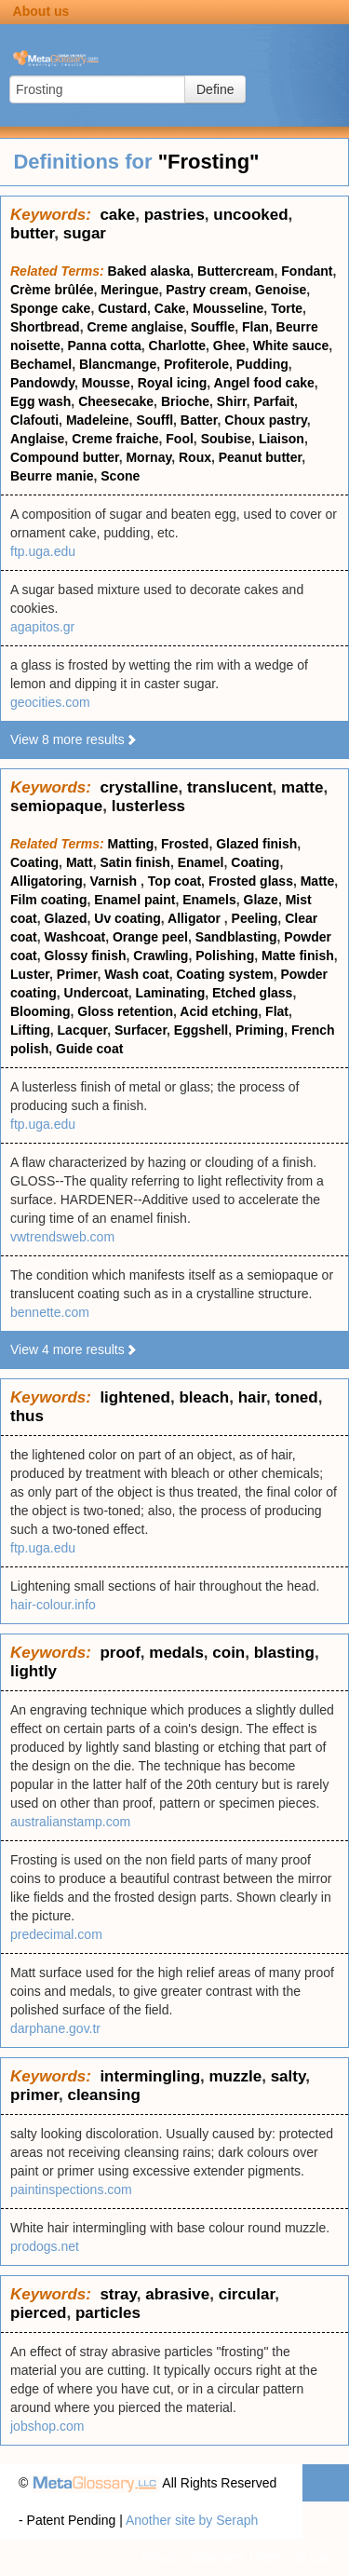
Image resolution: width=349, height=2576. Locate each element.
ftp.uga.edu (42, 551)
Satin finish (134, 862)
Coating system (224, 974)
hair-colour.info (53, 1604)
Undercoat (96, 992)
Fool (180, 438)
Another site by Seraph (192, 2520)
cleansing (103, 2095)
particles (108, 2313)
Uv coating (127, 918)
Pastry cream (207, 289)
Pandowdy (42, 382)
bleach (204, 1397)
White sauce (291, 345)
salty (288, 2076)
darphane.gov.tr (55, 2028)
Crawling (160, 955)
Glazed (66, 918)
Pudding (262, 364)
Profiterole (196, 364)
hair (252, 1397)
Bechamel (41, 364)
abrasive (177, 2294)
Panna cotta (104, 345)
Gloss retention (125, 1011)
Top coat (174, 881)
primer (34, 2095)
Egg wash (40, 401)
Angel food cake (264, 382)
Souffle (213, 326)
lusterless (148, 806)
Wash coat (136, 974)
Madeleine (97, 420)
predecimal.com (56, 1934)
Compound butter (64, 457)
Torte (286, 308)
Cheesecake (116, 401)
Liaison (281, 438)
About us (41, 11)
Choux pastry (265, 420)
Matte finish (298, 955)
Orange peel (150, 936)
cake (117, 215)
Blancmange (117, 364)
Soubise (226, 438)
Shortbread (45, 326)
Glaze (261, 899)
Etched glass (252, 992)
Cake (169, 308)
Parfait (273, 401)
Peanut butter (260, 457)
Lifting (30, 1030)
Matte (318, 881)
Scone (120, 475)
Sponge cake (50, 308)
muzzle (235, 2076)
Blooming (40, 1011)
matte (302, 787)
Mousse (106, 382)
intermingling (150, 2076)
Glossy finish (86, 955)
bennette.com (49, 1312)
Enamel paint (134, 899)
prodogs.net (44, 2246)
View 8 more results (74, 739)
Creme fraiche (115, 438)
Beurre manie (51, 475)
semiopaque (56, 806)
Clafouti (34, 420)
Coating (34, 862)
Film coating (48, 899)
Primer (77, 974)
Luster (29, 974)
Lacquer (83, 1030)
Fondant (306, 271)
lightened (135, 1397)
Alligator (196, 918)
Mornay (148, 457)
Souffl (154, 420)
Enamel (201, 862)
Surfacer (140, 1030)
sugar (84, 233)
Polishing (224, 955)
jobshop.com (47, 2426)
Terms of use (293, 2557)
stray (118, 2294)
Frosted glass (250, 881)
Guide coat (89, 1048)
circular (247, 2294)
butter (32, 233)
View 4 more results (74, 1349)
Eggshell (201, 1030)
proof (120, 1652)
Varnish (115, 881)
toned (296, 1397)
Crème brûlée (51, 289)
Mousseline (228, 308)
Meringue (129, 289)
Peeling (255, 918)
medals (176, 1652)
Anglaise (37, 438)
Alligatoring (46, 881)
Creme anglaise (135, 326)
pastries (174, 215)
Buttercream (235, 271)
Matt (79, 862)
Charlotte (177, 345)
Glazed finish (256, 843)
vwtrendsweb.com (62, 1236)
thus (27, 1416)
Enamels (209, 899)
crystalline (139, 787)
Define (215, 89)
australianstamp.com (70, 1821)
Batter (199, 420)
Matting (131, 843)
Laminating (171, 992)
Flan (255, 326)
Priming (259, 1030)
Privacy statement (193, 2557)
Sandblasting (236, 936)
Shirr (232, 401)
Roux (195, 457)
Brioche (185, 401)
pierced (38, 2313)
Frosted (184, 843)
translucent (230, 787)
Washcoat (75, 936)
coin (228, 1652)
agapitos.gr (42, 626)
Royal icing (173, 382)
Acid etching (219, 1011)
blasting (284, 1652)
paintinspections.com (71, 2189)
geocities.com (50, 702)
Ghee (229, 345)
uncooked (250, 215)
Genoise (280, 289)
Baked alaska (149, 271)
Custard (122, 308)
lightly (33, 1671)
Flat (277, 1011)
